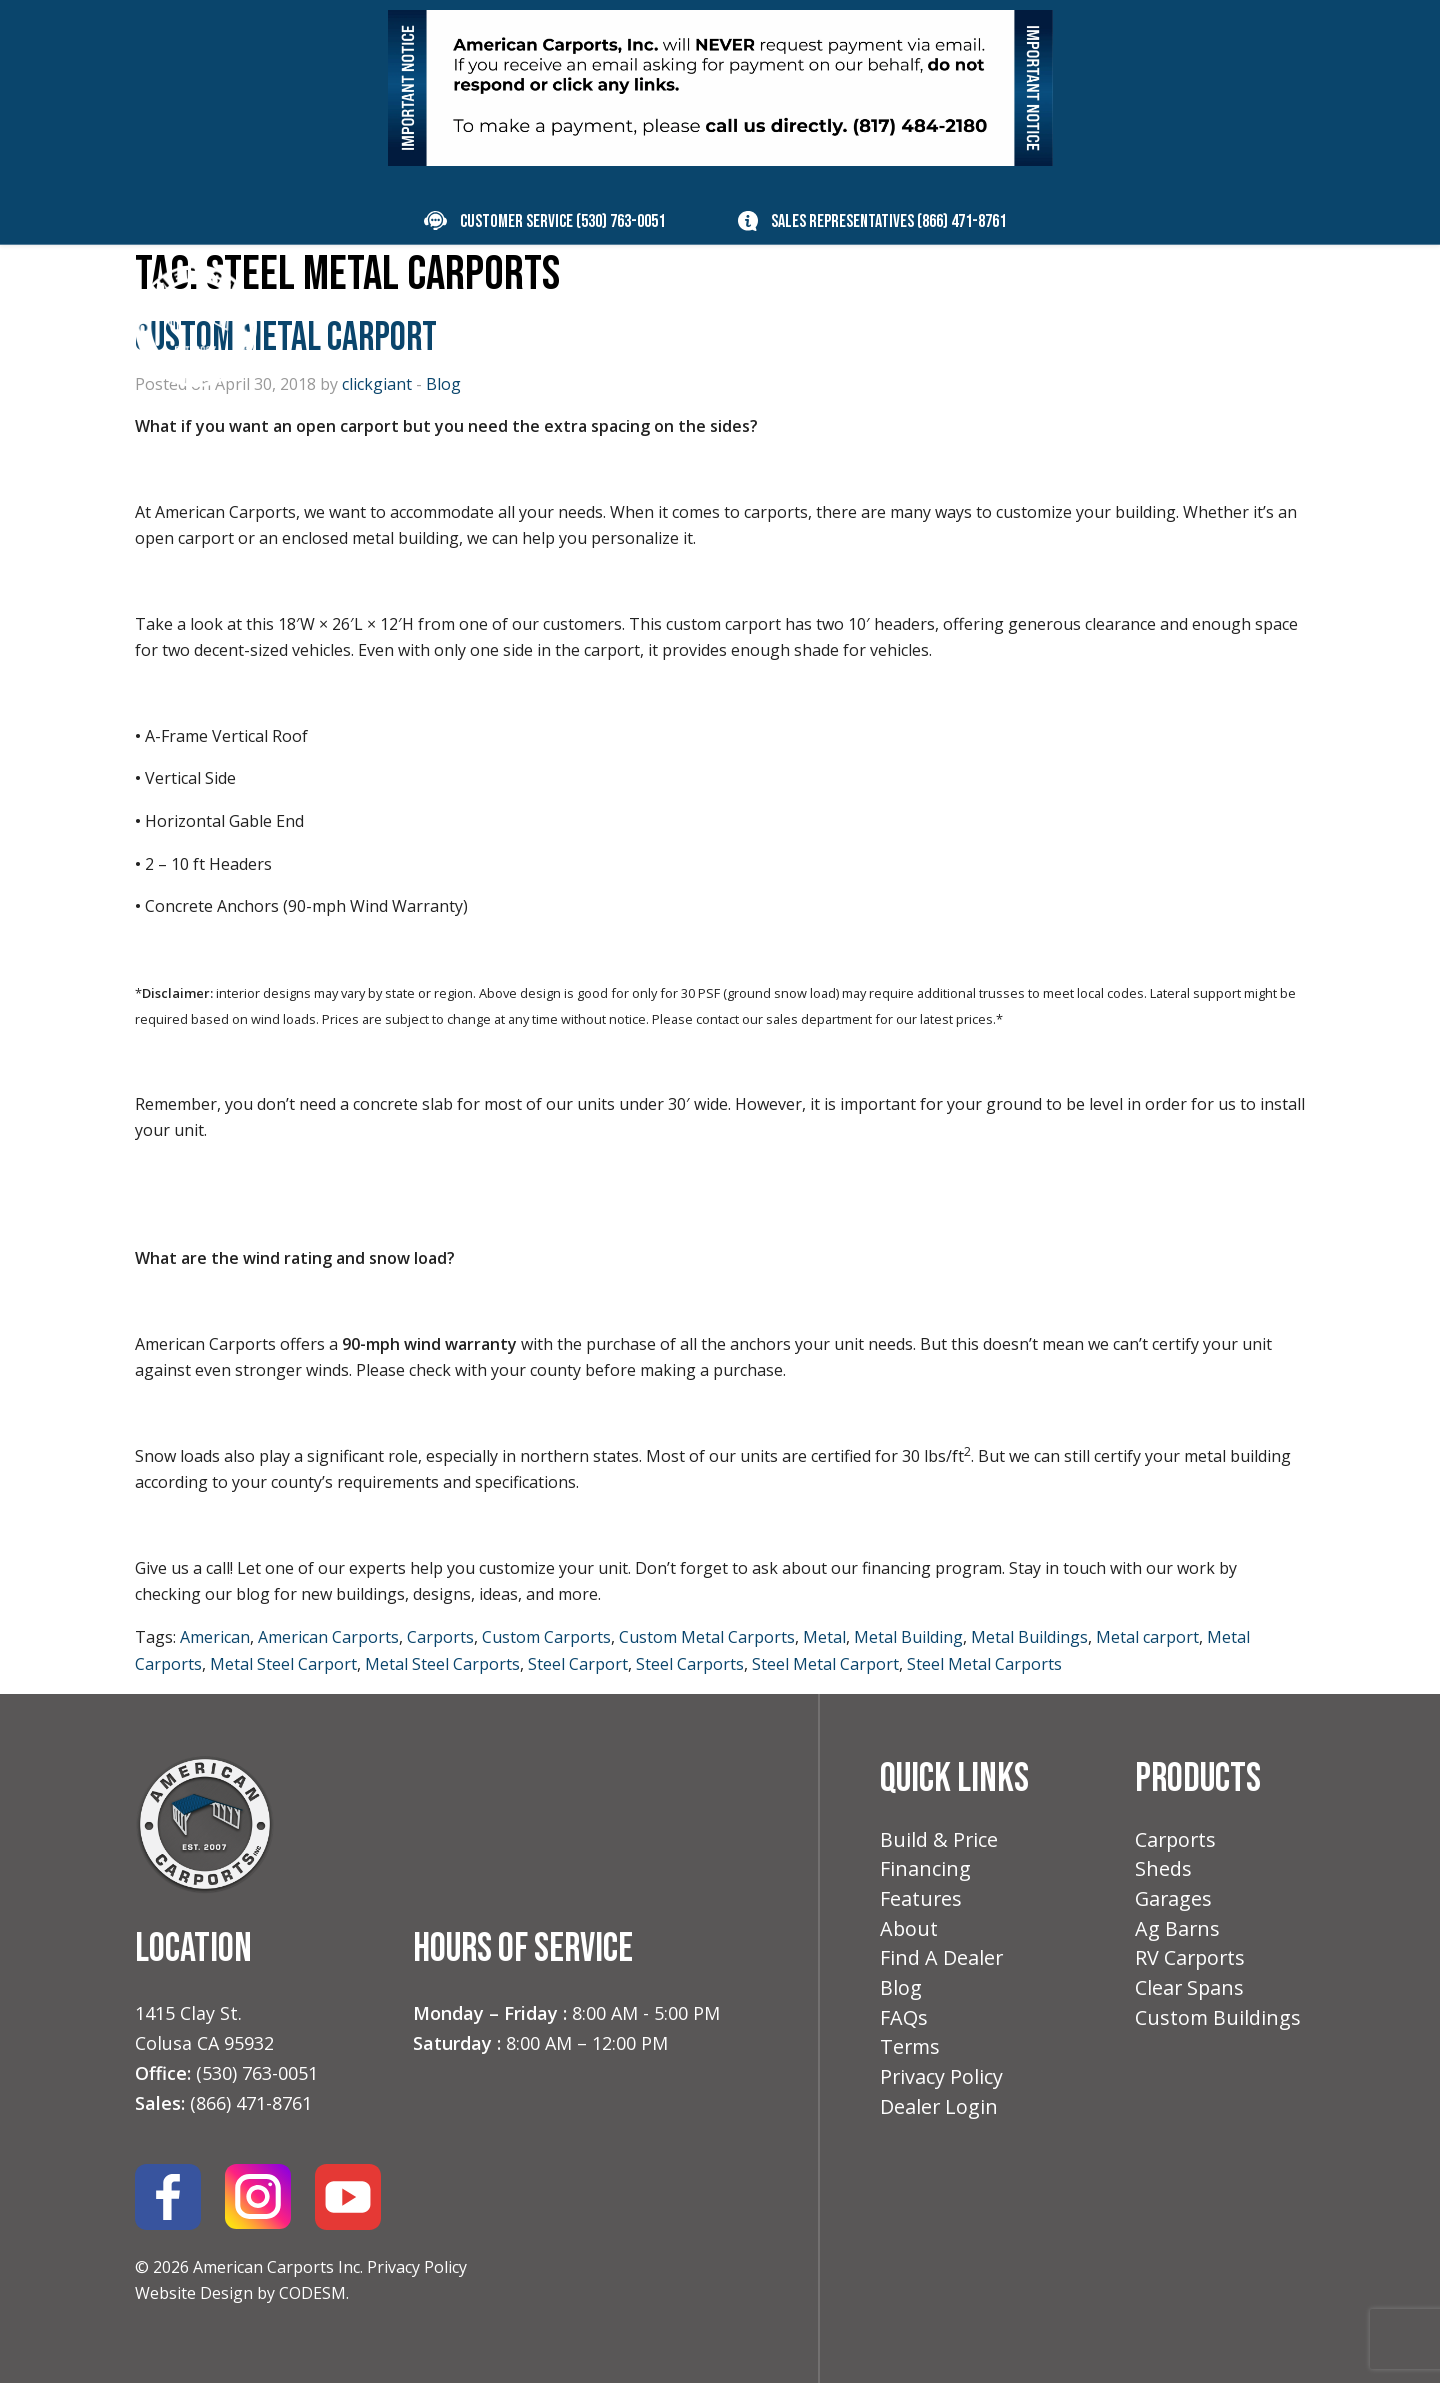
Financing (925, 1870)
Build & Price (939, 1840)
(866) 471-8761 (961, 221)
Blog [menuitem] (1108, 324)
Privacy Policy (417, 2267)
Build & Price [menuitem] (643, 324)
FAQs (904, 2024)
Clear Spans (1190, 1993)
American (215, 1637)
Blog (901, 1993)
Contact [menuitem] (1208, 324)
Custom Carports (546, 1637)
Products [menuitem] (483, 324)
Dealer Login (939, 2116)
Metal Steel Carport (283, 1664)
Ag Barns (1178, 1932)
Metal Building (908, 1637)
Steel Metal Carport (825, 1664)
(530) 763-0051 (620, 221)
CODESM (312, 2293)
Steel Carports (690, 1664)
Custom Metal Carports (707, 1637)
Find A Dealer (942, 1962)
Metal (824, 1637)
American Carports (328, 1637)
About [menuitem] (1019, 324)
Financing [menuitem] (785, 324)
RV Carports (1191, 1962)
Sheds (1163, 1870)
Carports (440, 1637)
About (909, 1932)
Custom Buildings (1218, 2024)
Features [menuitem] (910, 324)
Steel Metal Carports (984, 1664)
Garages (1174, 1901)
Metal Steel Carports (442, 1664)
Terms (911, 2054)
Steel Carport (578, 1664)
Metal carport (1147, 1637)
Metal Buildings (1029, 1637)
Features (921, 1901)
